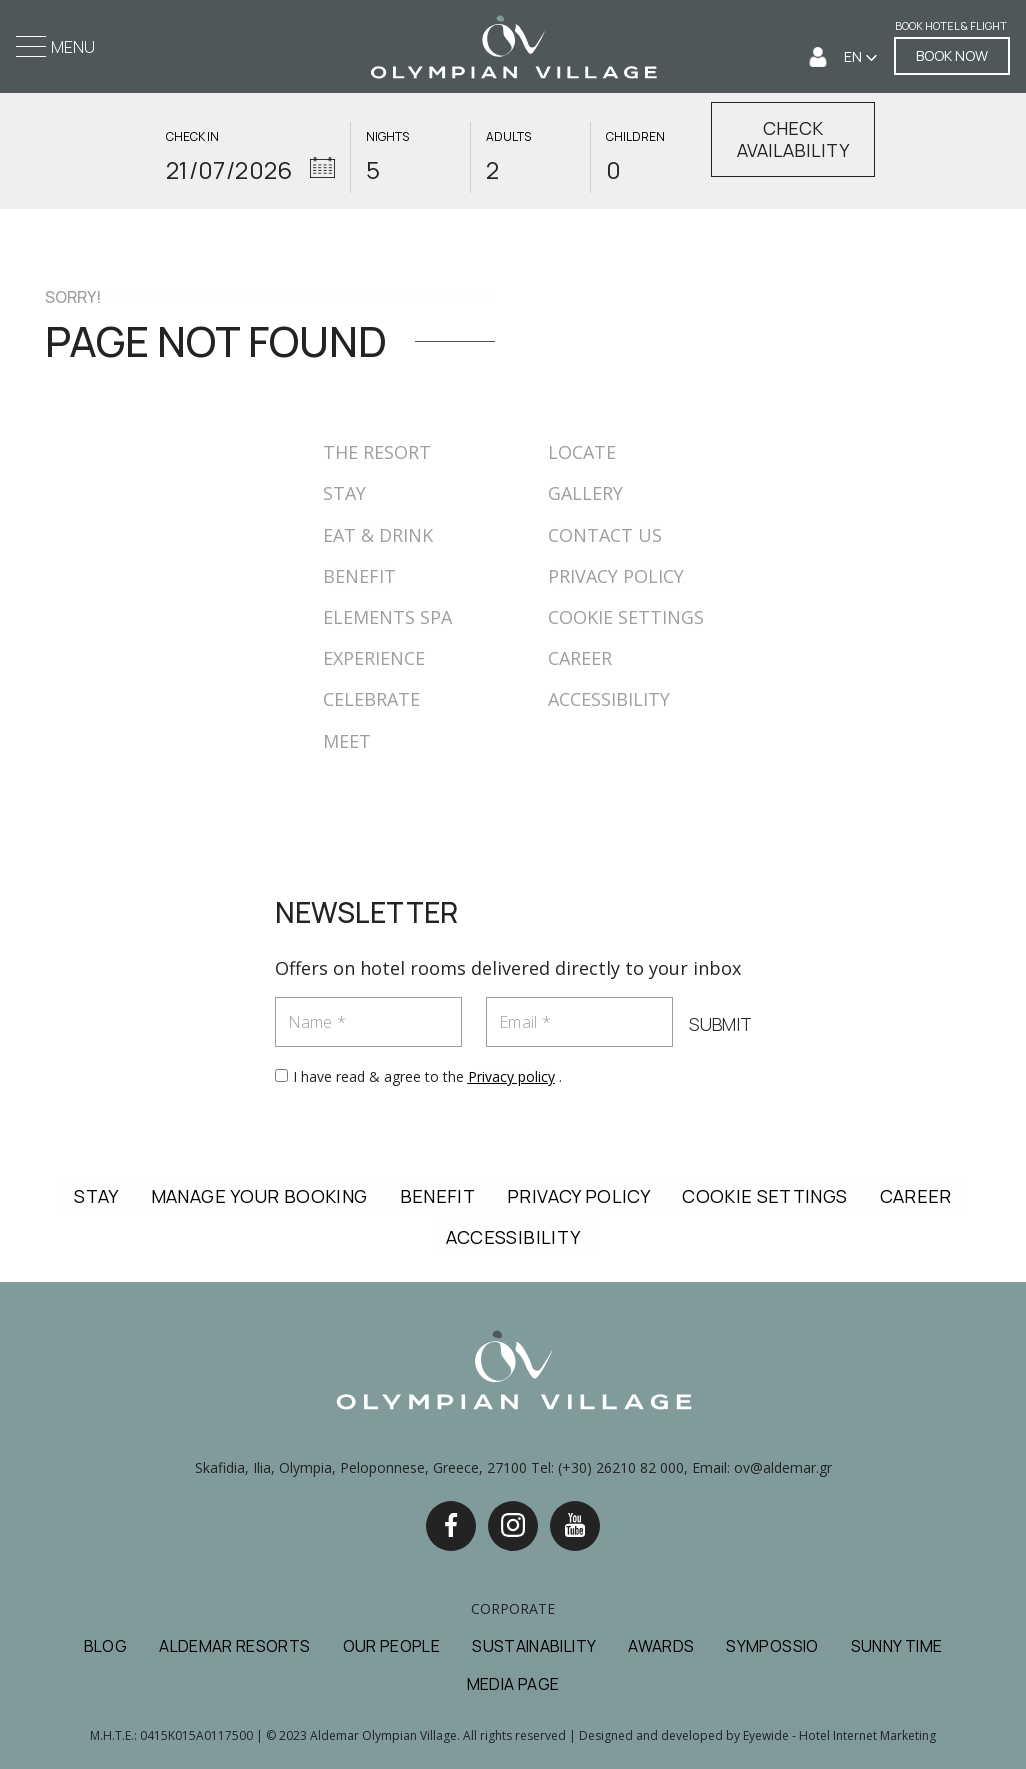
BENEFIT (359, 576)
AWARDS (661, 1646)
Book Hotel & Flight (951, 26)
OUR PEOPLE (392, 1646)
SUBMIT (720, 1025)
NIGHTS (387, 137)
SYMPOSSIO (772, 1646)
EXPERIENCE (374, 658)
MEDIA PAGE (513, 1684)
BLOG (105, 1646)
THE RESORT (377, 452)
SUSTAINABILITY (534, 1646)
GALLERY (585, 493)
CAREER (580, 658)
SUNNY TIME (897, 1646)
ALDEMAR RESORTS (234, 1646)
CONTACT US (605, 535)
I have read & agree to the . (427, 1076)
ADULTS (508, 137)
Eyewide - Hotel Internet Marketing (839, 1735)
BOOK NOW (952, 55)
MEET (347, 741)
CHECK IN (192, 137)
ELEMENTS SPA (387, 617)
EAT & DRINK (378, 535)
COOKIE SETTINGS (626, 617)
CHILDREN (635, 137)
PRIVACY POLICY (616, 576)
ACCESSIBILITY (609, 699)
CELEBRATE (371, 699)
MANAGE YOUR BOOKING (259, 1196)
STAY (344, 493)
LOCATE (582, 452)
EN (854, 56)
